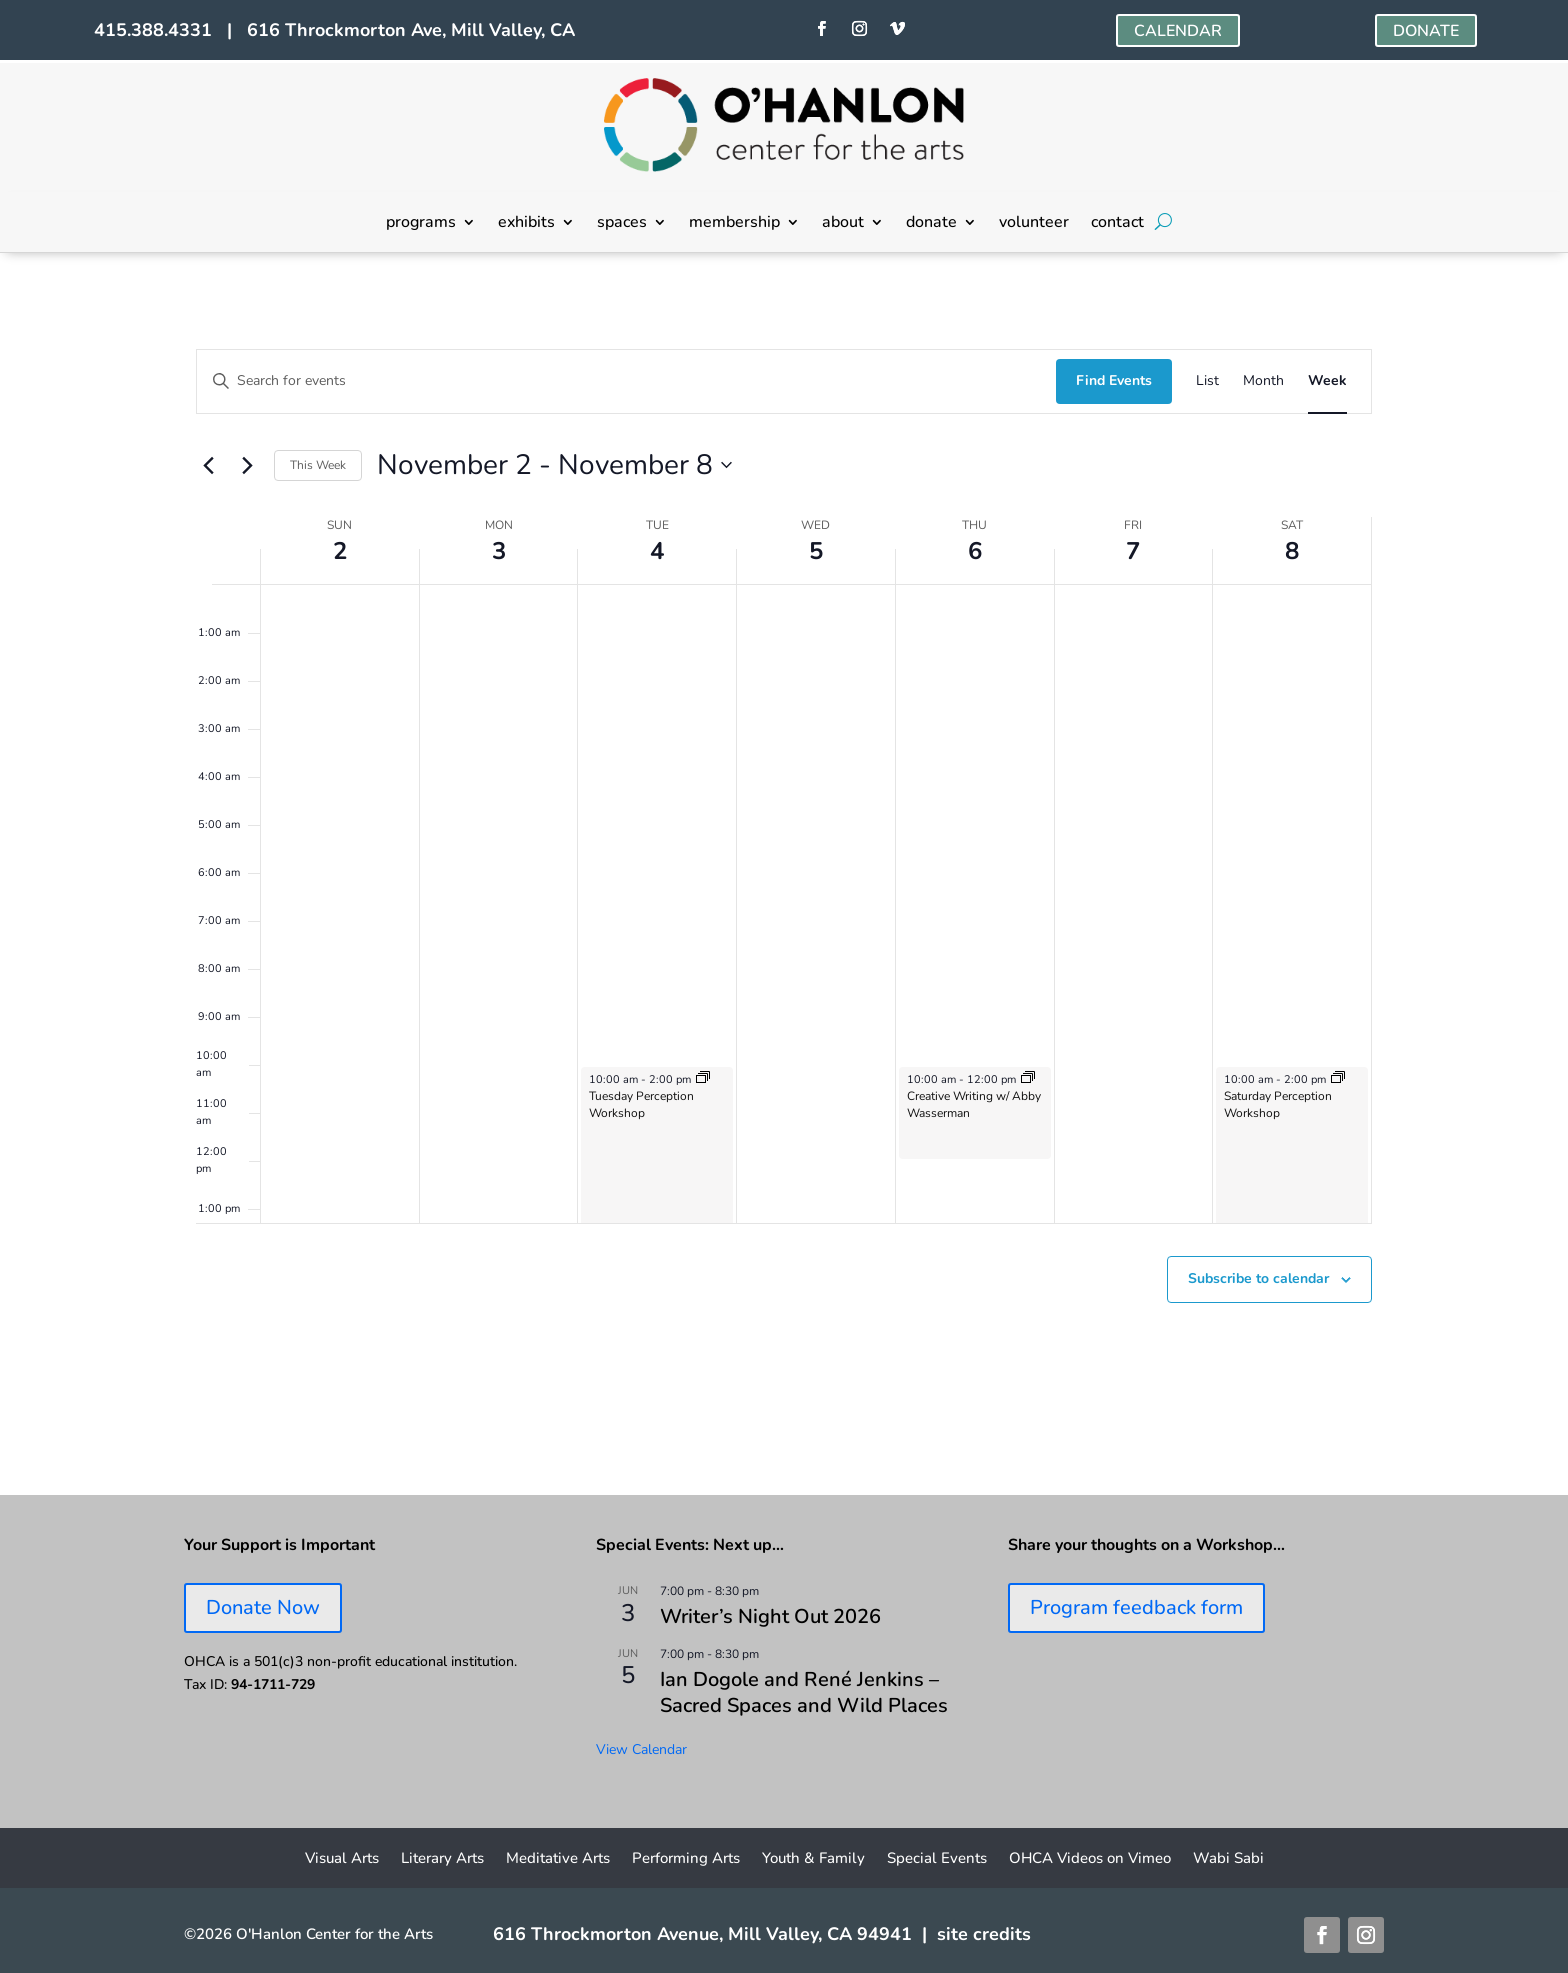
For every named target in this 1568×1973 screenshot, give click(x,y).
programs (421, 224)
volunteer (1034, 224)
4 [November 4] (657, 551)
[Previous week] (208, 465)
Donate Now (263, 1607)
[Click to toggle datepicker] (554, 466)
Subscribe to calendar (1258, 1278)
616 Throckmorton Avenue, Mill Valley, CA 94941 (702, 1934)
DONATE (1426, 31)
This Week (318, 465)
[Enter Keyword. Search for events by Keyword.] (626, 381)
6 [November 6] (975, 551)
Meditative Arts (558, 1859)
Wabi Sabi (1228, 1859)
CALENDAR (1178, 31)
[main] (784, 874)
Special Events (937, 1859)
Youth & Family (813, 1859)
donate (931, 224)
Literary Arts (442, 1859)
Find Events (1114, 380)
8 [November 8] (1292, 551)
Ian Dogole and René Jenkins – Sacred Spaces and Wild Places (804, 1692)
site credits (984, 1934)
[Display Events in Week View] (1327, 381)
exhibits (526, 224)
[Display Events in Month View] (1263, 381)
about (843, 224)
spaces (622, 224)
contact (1117, 224)
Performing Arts (686, 1859)
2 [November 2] (340, 551)
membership (734, 224)
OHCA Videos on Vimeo (1090, 1859)
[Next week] (247, 465)
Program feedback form (1136, 1607)
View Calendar (641, 1749)
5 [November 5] (816, 551)
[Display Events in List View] (1207, 381)
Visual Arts (342, 1859)
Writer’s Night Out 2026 (770, 1616)
